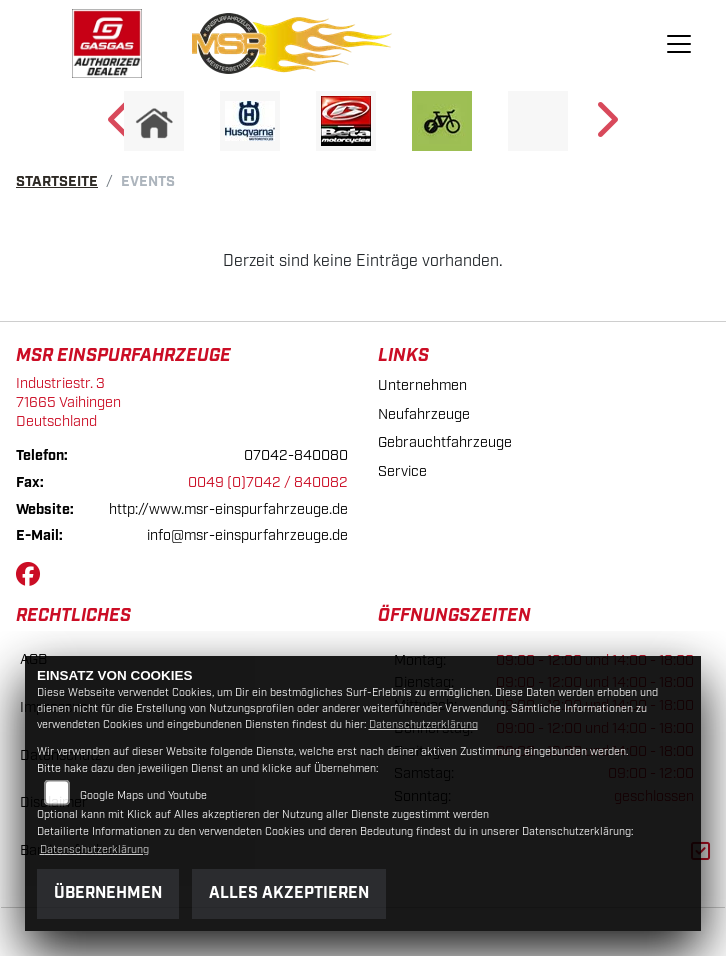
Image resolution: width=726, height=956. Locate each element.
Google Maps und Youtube (143, 796)
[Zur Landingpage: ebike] (442, 121)
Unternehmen (422, 385)
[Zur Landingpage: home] (154, 121)
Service (402, 471)
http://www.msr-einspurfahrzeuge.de (228, 509)
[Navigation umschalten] (680, 44)
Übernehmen (108, 893)
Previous (120, 126)
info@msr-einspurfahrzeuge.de (247, 535)
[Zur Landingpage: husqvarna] (250, 121)
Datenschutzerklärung (423, 725)
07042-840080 (296, 455)
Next (605, 126)
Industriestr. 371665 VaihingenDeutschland (68, 402)
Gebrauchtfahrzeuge (445, 442)
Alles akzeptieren (289, 893)
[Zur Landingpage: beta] (346, 121)
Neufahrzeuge (424, 414)
